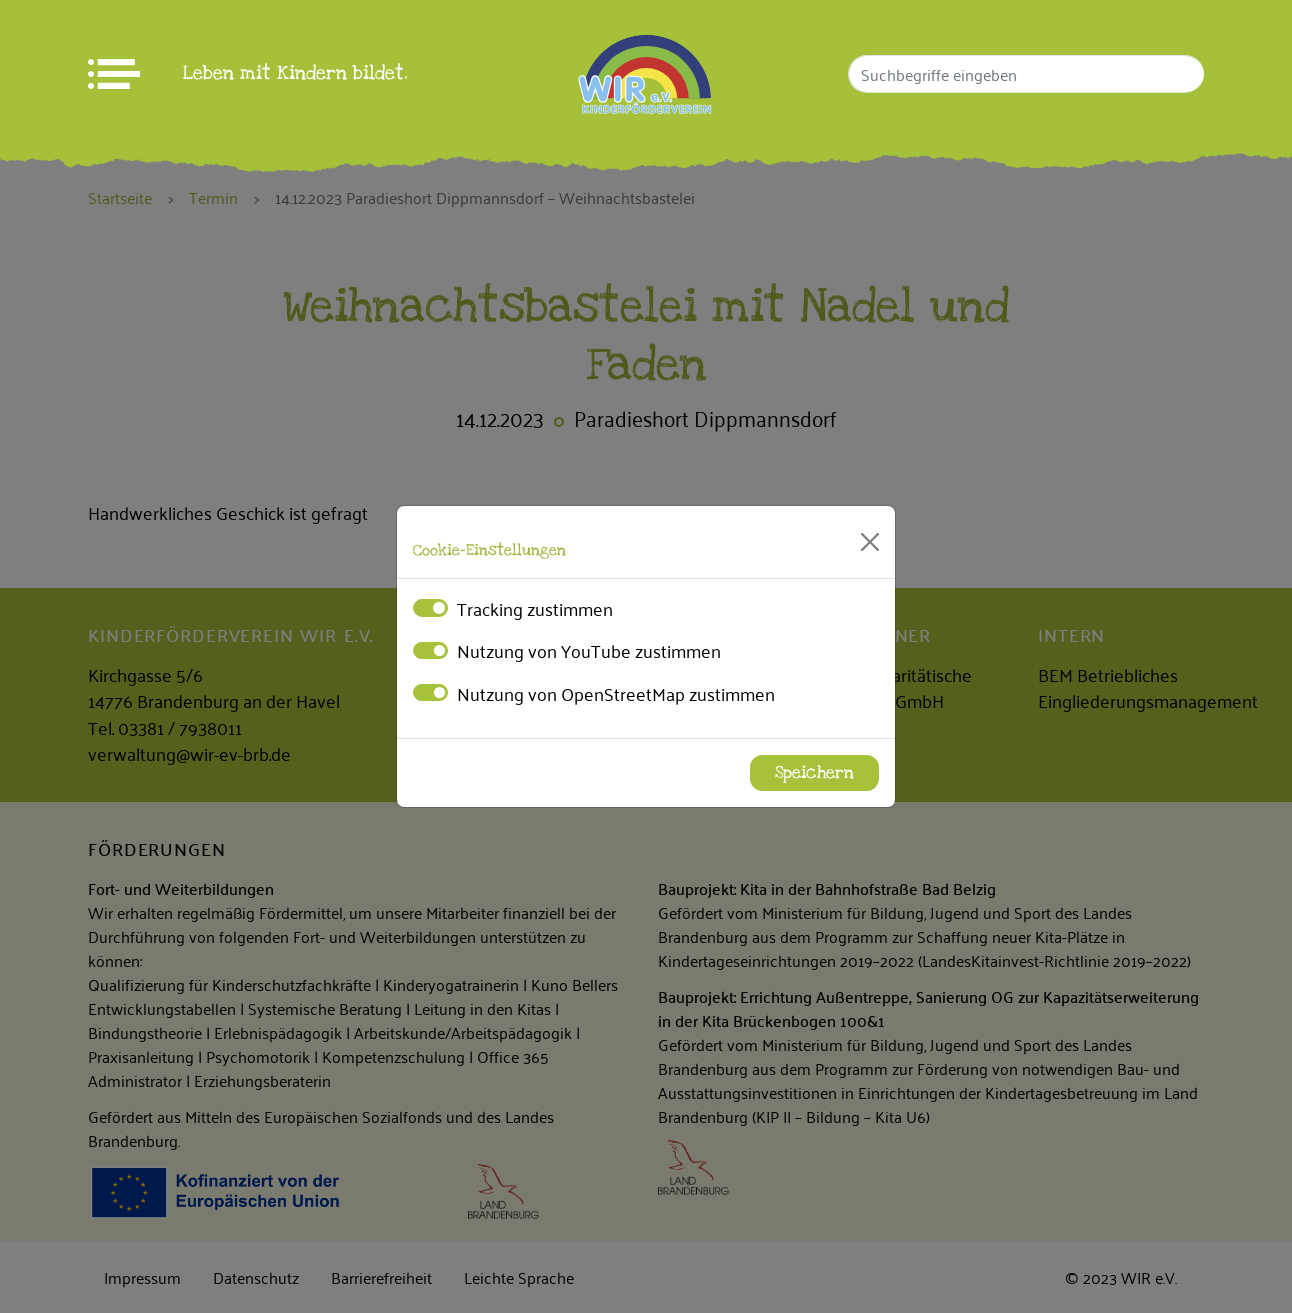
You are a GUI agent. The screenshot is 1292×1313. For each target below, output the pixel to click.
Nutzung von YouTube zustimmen (589, 650)
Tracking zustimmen (535, 608)
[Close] (870, 542)
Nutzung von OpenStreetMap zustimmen (616, 693)
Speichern (814, 773)
